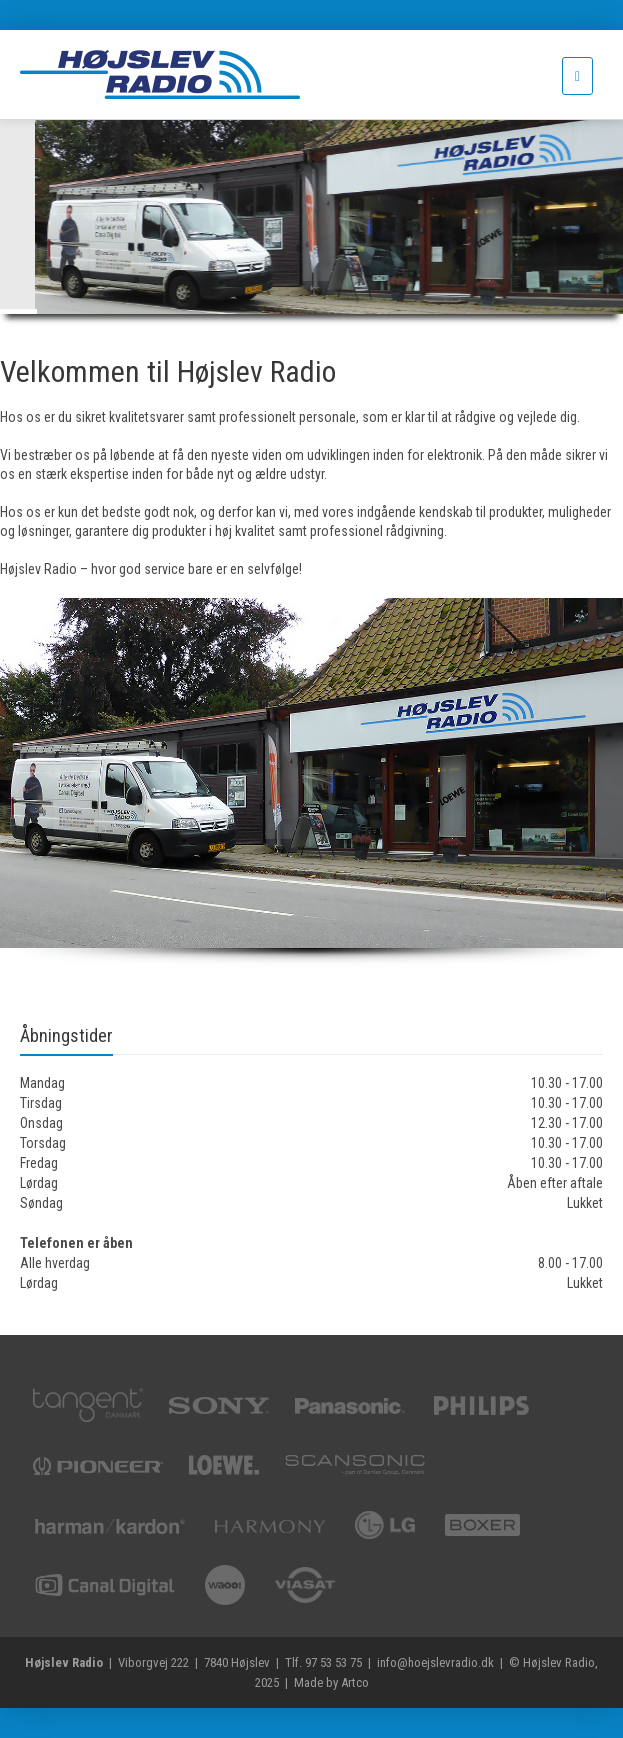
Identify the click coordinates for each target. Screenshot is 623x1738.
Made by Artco (331, 1682)
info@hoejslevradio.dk (435, 1662)
